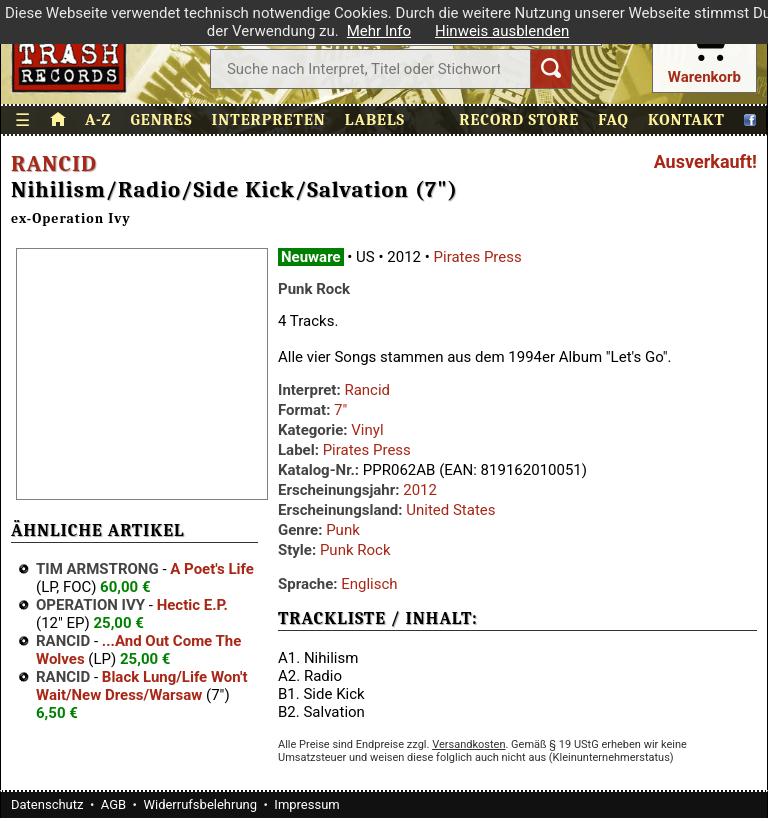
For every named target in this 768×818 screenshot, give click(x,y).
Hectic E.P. (192, 605)
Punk (343, 530)
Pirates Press (478, 257)
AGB (113, 804)
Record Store (519, 120)
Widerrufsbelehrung (200, 804)
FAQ (613, 120)
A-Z (98, 120)
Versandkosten (468, 744)
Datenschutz (47, 804)
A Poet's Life (212, 569)
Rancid (54, 164)
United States (450, 510)
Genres (161, 120)
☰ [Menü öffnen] (23, 120)
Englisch (369, 584)
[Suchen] (551, 69)
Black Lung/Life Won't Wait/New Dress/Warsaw (142, 686)
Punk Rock (355, 550)
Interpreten (269, 120)
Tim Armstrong (97, 569)
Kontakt (686, 120)
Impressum (306, 804)
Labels (375, 120)
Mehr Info (379, 31)
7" (340, 410)
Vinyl (367, 430)
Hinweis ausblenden (502, 31)
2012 (420, 490)
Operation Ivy (90, 605)
